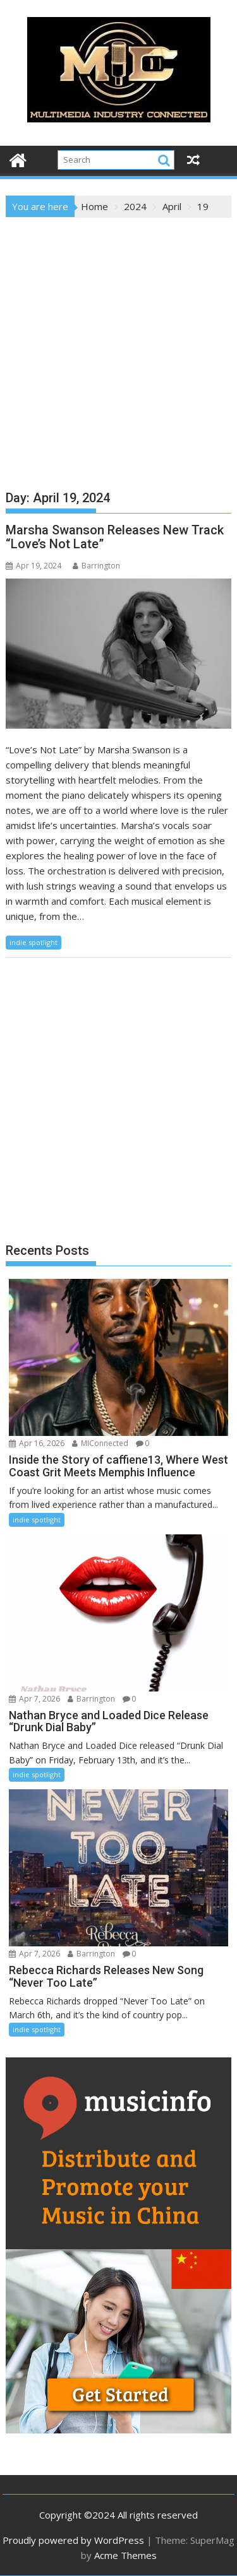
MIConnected (100, 1443)
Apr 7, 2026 (34, 1698)
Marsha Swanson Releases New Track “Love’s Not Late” (115, 536)
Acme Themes (125, 2555)
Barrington (96, 565)
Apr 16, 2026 (36, 1443)
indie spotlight (33, 942)
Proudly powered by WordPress (73, 2540)
